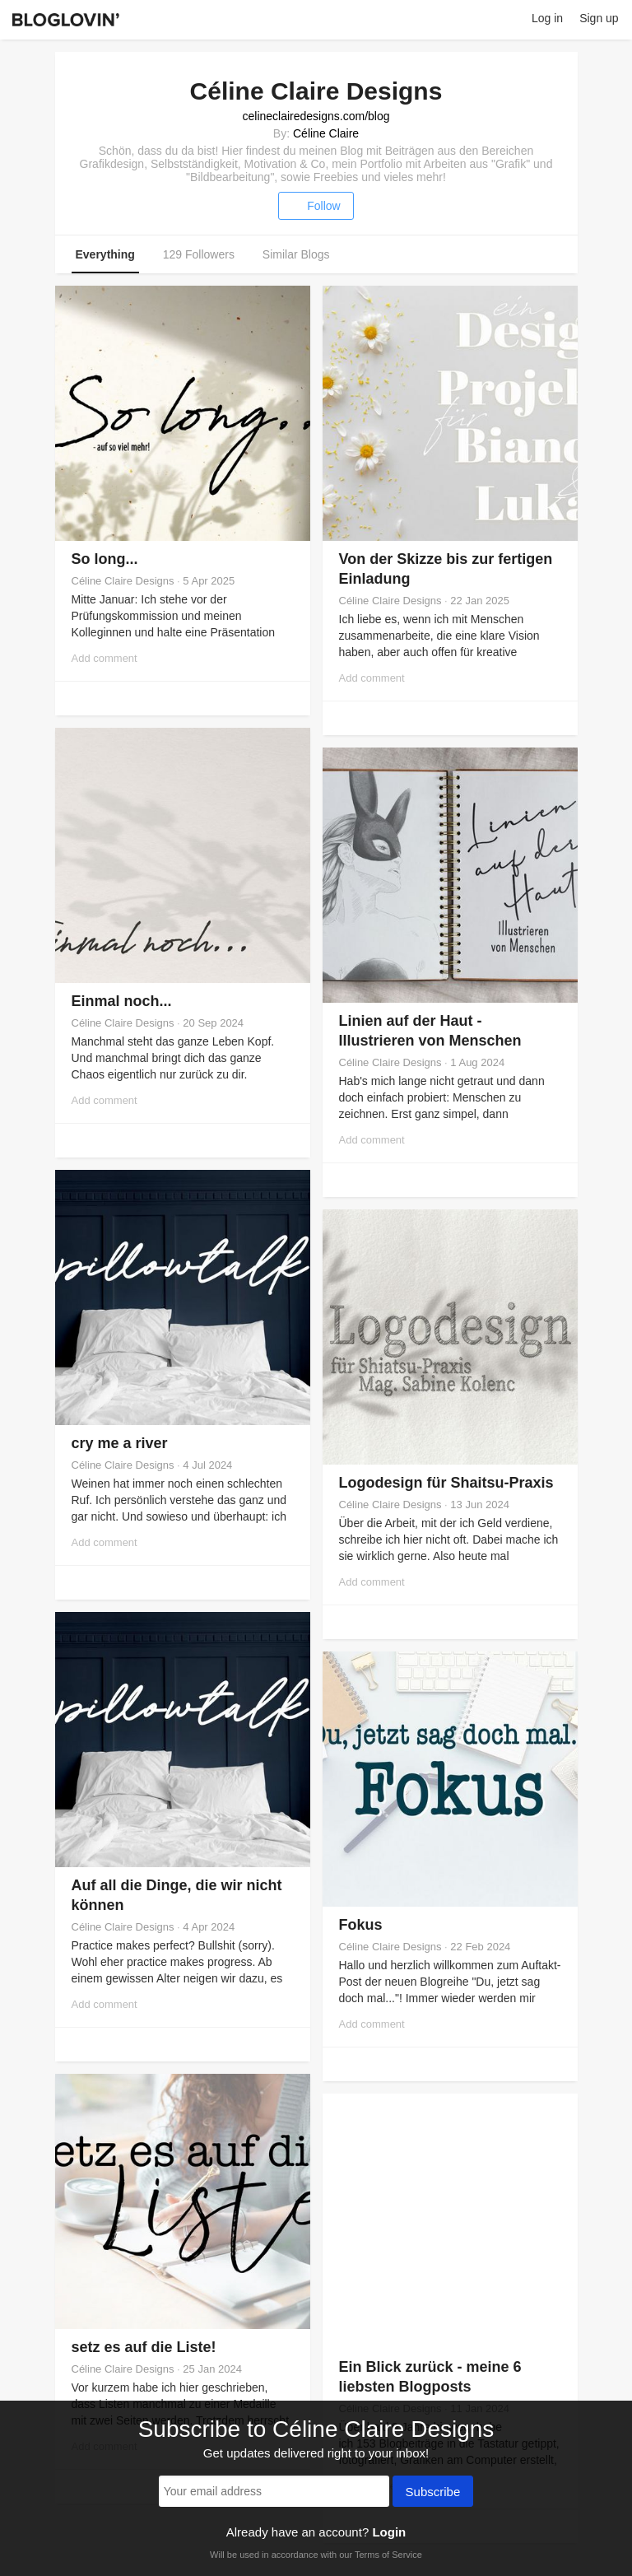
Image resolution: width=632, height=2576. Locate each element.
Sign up (598, 18)
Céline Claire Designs (123, 581)
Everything (105, 254)
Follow (315, 205)
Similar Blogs (296, 254)
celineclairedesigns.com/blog (316, 116)
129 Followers (199, 254)
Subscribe (433, 2493)
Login (389, 2532)
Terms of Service (388, 2555)
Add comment (104, 658)
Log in (547, 18)
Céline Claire (326, 133)
